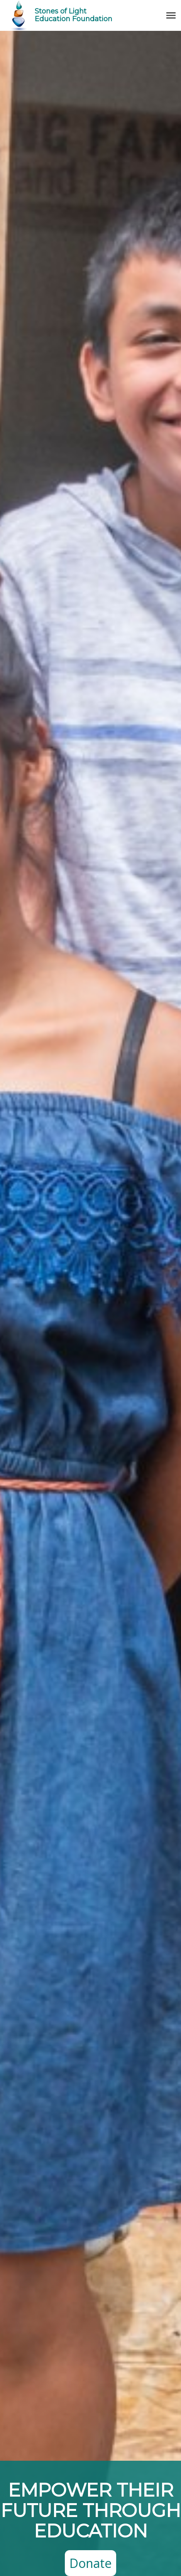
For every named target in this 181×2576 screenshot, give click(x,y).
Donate (90, 2563)
